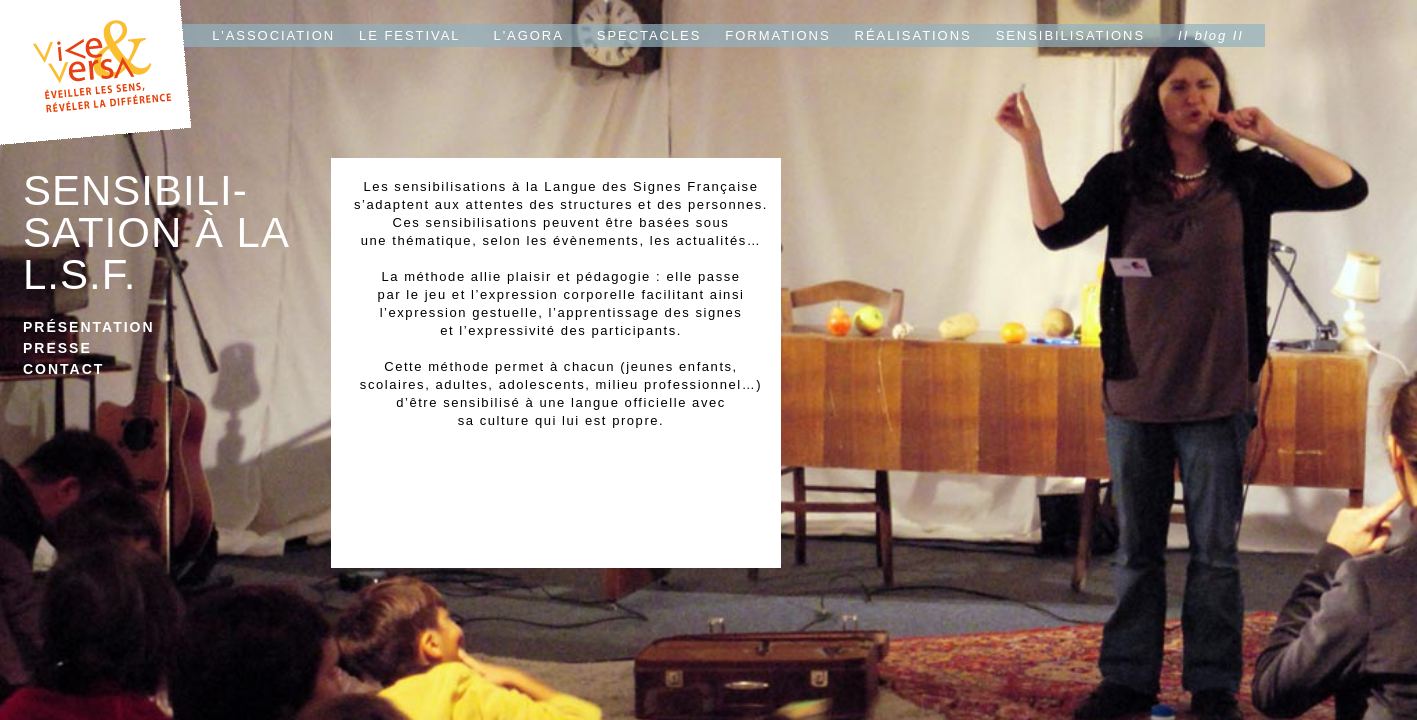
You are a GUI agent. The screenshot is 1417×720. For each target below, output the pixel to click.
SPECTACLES (649, 35)
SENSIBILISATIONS (1070, 35)
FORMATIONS (777, 35)
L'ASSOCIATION (273, 35)
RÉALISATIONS (913, 35)
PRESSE (57, 348)
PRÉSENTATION (89, 327)
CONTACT (63, 369)
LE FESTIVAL (409, 35)
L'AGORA (529, 35)
